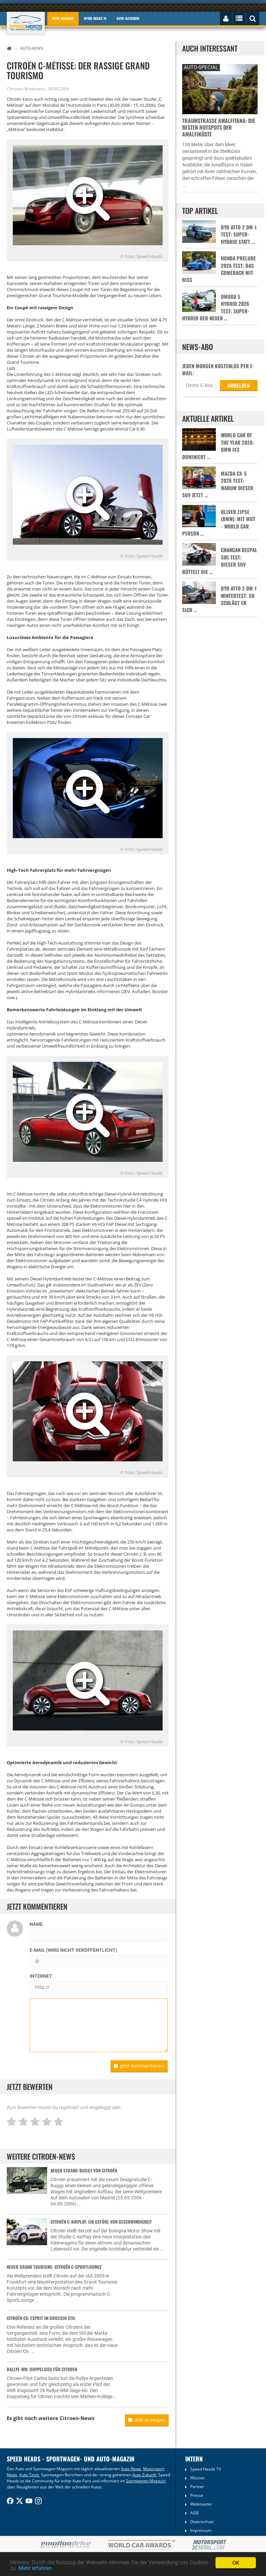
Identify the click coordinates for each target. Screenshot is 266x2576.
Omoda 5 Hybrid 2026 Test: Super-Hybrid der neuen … (216, 307)
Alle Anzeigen (146, 2420)
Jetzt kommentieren (139, 2066)
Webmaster (201, 2504)
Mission (197, 2478)
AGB (194, 2513)
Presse (196, 2495)
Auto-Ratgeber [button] (128, 18)
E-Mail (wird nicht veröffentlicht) (73, 1950)
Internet (41, 1976)
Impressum (200, 2530)
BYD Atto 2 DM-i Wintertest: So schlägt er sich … (219, 599)
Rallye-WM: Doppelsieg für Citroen (42, 2369)
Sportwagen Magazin (146, 2481)
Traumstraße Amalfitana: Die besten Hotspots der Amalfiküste (218, 127)
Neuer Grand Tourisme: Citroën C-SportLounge (54, 2266)
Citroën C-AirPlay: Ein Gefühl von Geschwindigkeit (101, 2221)
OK (235, 2562)
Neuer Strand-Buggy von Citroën (84, 2170)
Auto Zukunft (144, 2475)
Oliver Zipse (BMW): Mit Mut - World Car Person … (218, 522)
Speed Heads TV (205, 2469)
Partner (197, 2486)
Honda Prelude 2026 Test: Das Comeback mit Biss (219, 269)
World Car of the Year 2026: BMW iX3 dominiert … (218, 446)
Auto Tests (29, 2475)
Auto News (131, 2469)
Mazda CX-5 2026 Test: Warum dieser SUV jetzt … (217, 484)
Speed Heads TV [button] (95, 18)
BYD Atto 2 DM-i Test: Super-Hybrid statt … (239, 234)
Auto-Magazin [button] (63, 18)
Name (36, 1924)
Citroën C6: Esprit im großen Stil (41, 2318)
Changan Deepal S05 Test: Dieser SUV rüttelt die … (219, 560)
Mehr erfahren (58, 2568)
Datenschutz (202, 2521)
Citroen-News (77, 2418)
